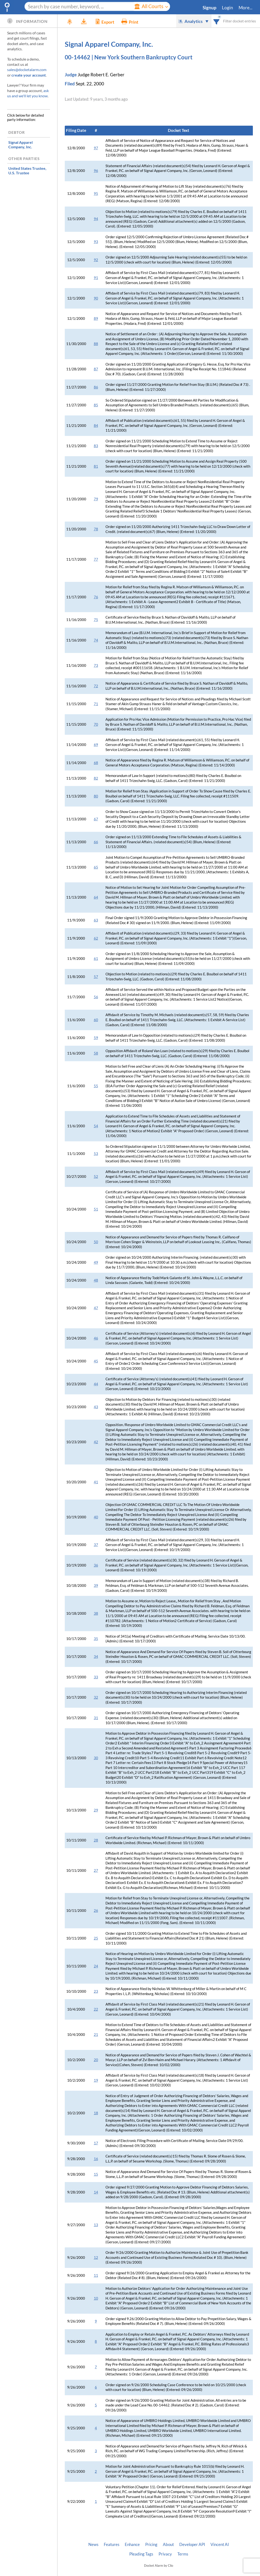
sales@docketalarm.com (26, 69)
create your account (28, 75)
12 (96, 2257)
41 (96, 1482)
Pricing (151, 2544)
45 (96, 1361)
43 (96, 1407)
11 (96, 2275)
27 (96, 1870)
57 (96, 977)
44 (96, 1384)
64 (96, 897)
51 (96, 1209)
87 (96, 369)
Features (111, 2544)
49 (96, 1262)
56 (96, 997)
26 (96, 1911)
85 (96, 405)
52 (96, 1176)
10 (96, 2298)
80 (96, 796)
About (168, 2544)
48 (96, 1280)
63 (96, 920)
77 (96, 559)
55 (96, 1086)
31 (96, 1718)
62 (96, 938)
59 (96, 1038)
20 (96, 2060)
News (93, 2544)
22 (96, 2009)
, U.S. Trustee (27, 170)
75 (96, 620)
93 (96, 242)
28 (96, 1840)
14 (96, 2192)
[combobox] (216, 20)
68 (96, 763)
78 (96, 529)
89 (96, 318)
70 (96, 724)
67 (96, 819)
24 (96, 1966)
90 (96, 298)
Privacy (165, 2554)
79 (96, 499)
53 (96, 1154)
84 (96, 426)
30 (96, 1758)
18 (96, 2113)
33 (96, 1677)
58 (96, 1053)
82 (96, 778)
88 (96, 344)
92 (96, 260)
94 (96, 219)
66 (96, 842)
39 (96, 1585)
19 (96, 2080)
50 (96, 1242)
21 (96, 2035)
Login (227, 7)
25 (96, 1938)
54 (96, 1126)
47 (96, 1308)
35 (96, 1639)
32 (96, 1697)
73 (96, 665)
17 (96, 2143)
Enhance (132, 2544)
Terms (182, 2554)
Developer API (192, 2544)
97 (96, 148)
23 (96, 1991)
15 (96, 2174)
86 (96, 387)
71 (96, 704)
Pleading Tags (141, 2554)
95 (96, 193)
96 (96, 171)
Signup (209, 7)
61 (96, 959)
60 (96, 1020)
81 (96, 466)
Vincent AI (219, 2544)
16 (96, 2159)
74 (96, 640)
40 (96, 1517)
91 (96, 278)
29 (96, 1810)
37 (96, 1545)
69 (96, 745)
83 (96, 446)
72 (96, 686)
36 (96, 1565)
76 (96, 597)
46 (96, 1338)
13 (96, 2225)
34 (96, 1657)
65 (96, 867)
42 (96, 1442)
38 (96, 1613)
